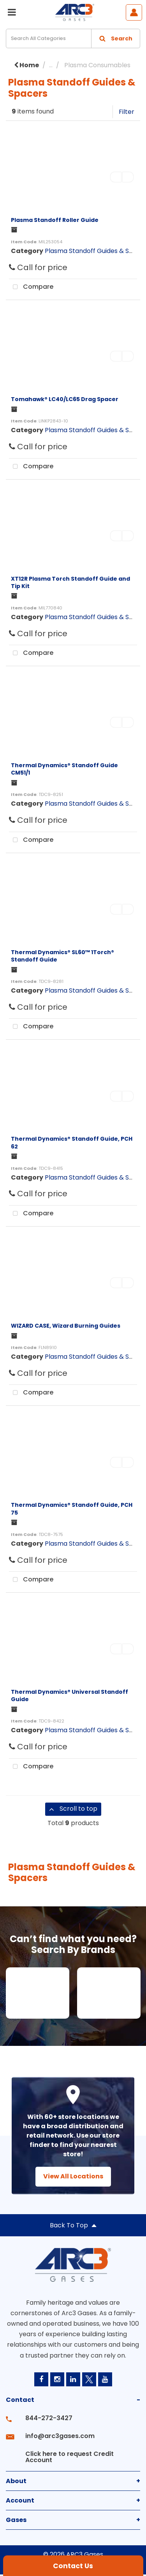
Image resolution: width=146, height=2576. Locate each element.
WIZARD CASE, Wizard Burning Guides (65, 1326)
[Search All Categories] (73, 38)
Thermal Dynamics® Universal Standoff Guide (69, 1695)
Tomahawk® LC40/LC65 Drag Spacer (64, 399)
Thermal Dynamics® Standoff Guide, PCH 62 (71, 1142)
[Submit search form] (115, 38)
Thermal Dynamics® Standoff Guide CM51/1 (64, 769)
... (51, 65)
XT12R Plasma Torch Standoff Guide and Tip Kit (70, 582)
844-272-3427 (48, 2418)
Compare (31, 287)
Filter (126, 111)
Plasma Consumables (97, 65)
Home (26, 65)
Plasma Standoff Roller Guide (55, 220)
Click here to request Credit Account (69, 2456)
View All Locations (73, 2176)
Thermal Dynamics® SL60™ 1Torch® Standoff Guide (62, 955)
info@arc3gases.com (60, 2435)
